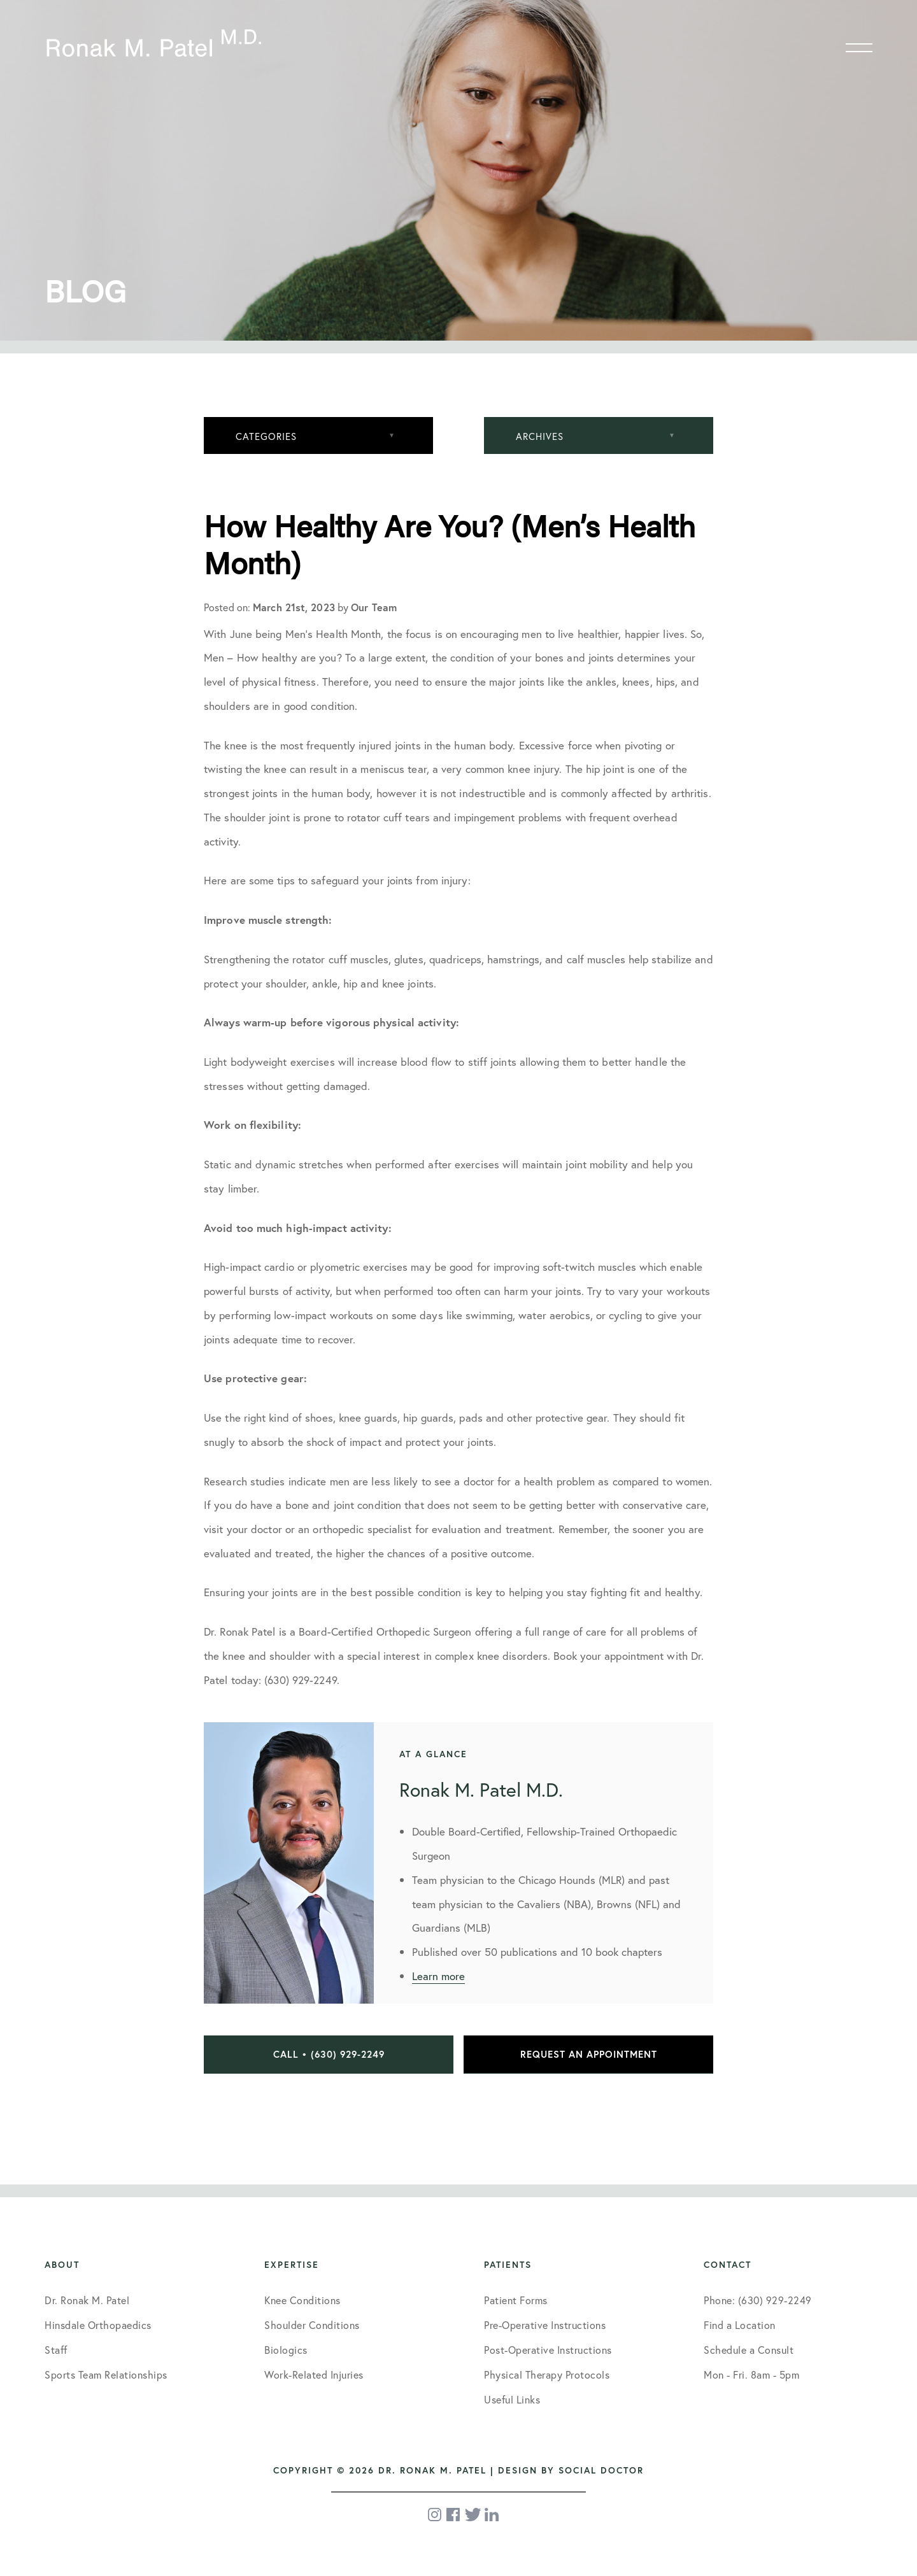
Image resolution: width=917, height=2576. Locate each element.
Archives (540, 436)
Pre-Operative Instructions (545, 2325)
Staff (56, 2349)
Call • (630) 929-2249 (329, 2054)
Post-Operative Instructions (548, 2349)
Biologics (286, 2349)
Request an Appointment (588, 2054)
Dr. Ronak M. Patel (87, 2300)
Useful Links (512, 2399)
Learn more (438, 1976)
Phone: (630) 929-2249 (758, 2300)
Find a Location (740, 2325)
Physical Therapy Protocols (546, 2374)
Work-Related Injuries (314, 2374)
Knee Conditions (302, 2300)
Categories (266, 436)
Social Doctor (601, 2470)
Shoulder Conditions (312, 2325)
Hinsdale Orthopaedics (98, 2325)
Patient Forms (516, 2300)
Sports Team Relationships (106, 2374)
